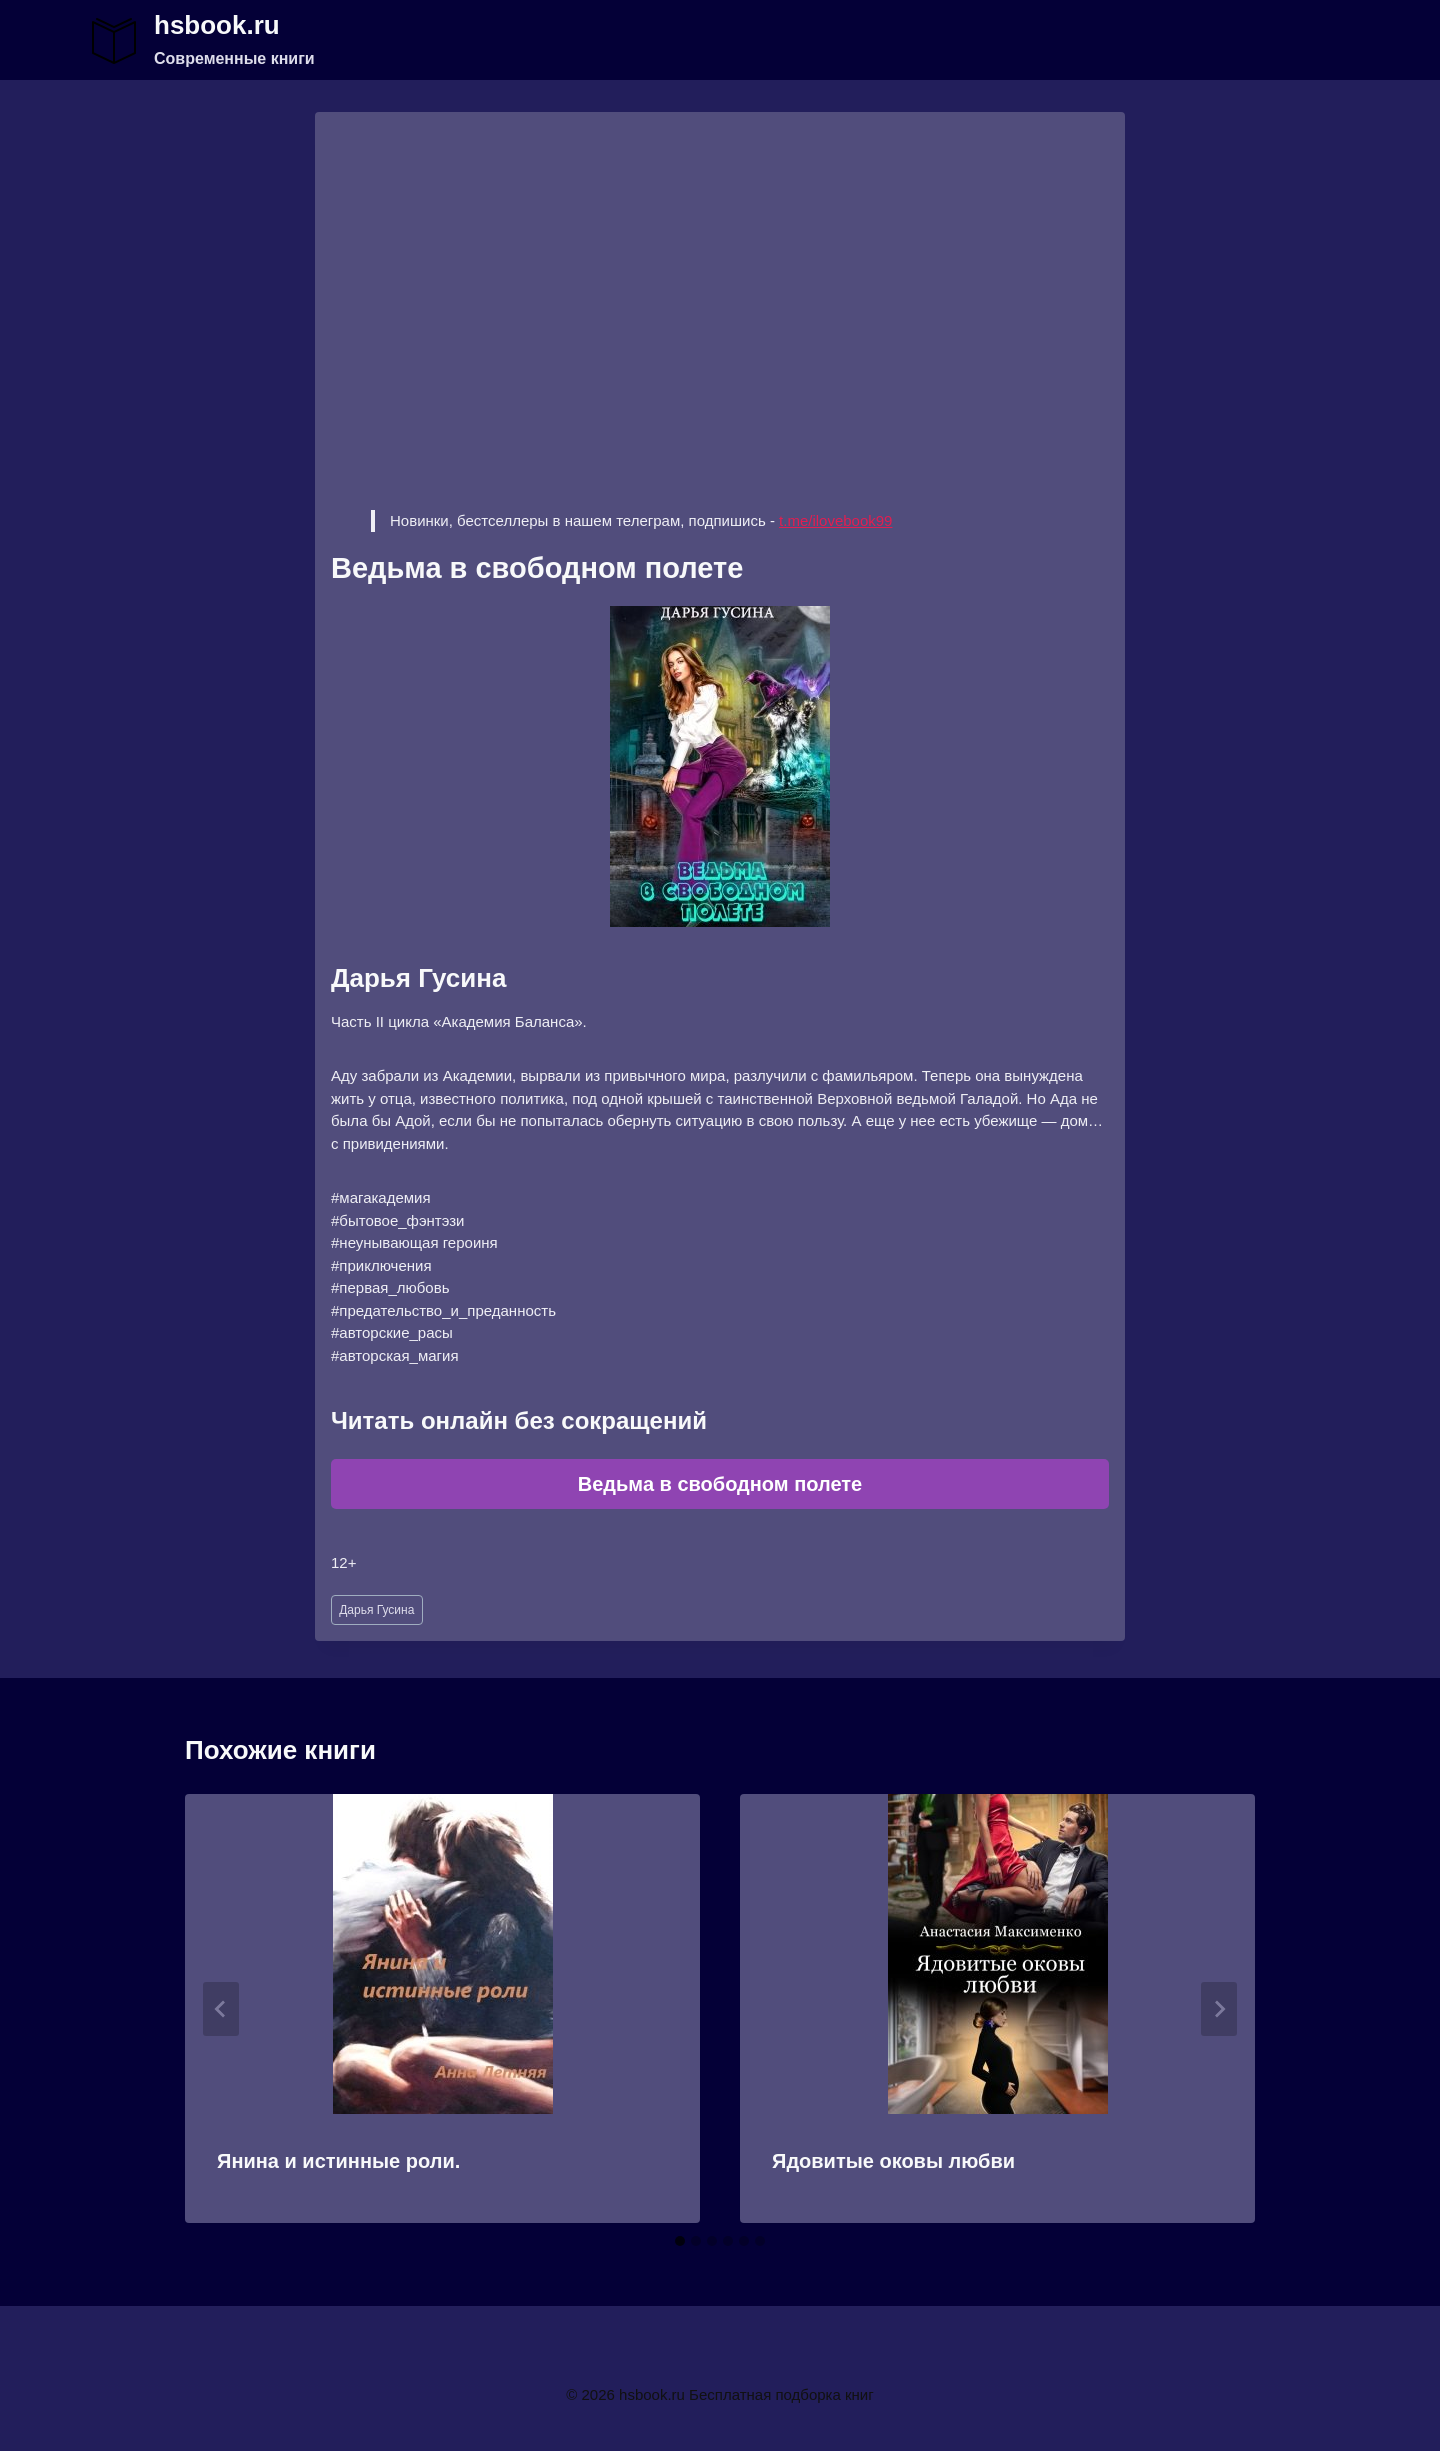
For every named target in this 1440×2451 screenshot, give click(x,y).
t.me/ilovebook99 (835, 520)
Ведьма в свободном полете (720, 1484)
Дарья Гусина (376, 1610)
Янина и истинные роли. (338, 2161)
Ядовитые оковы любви (893, 2161)
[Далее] (1219, 2009)
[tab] (680, 2241)
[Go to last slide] (221, 2009)
